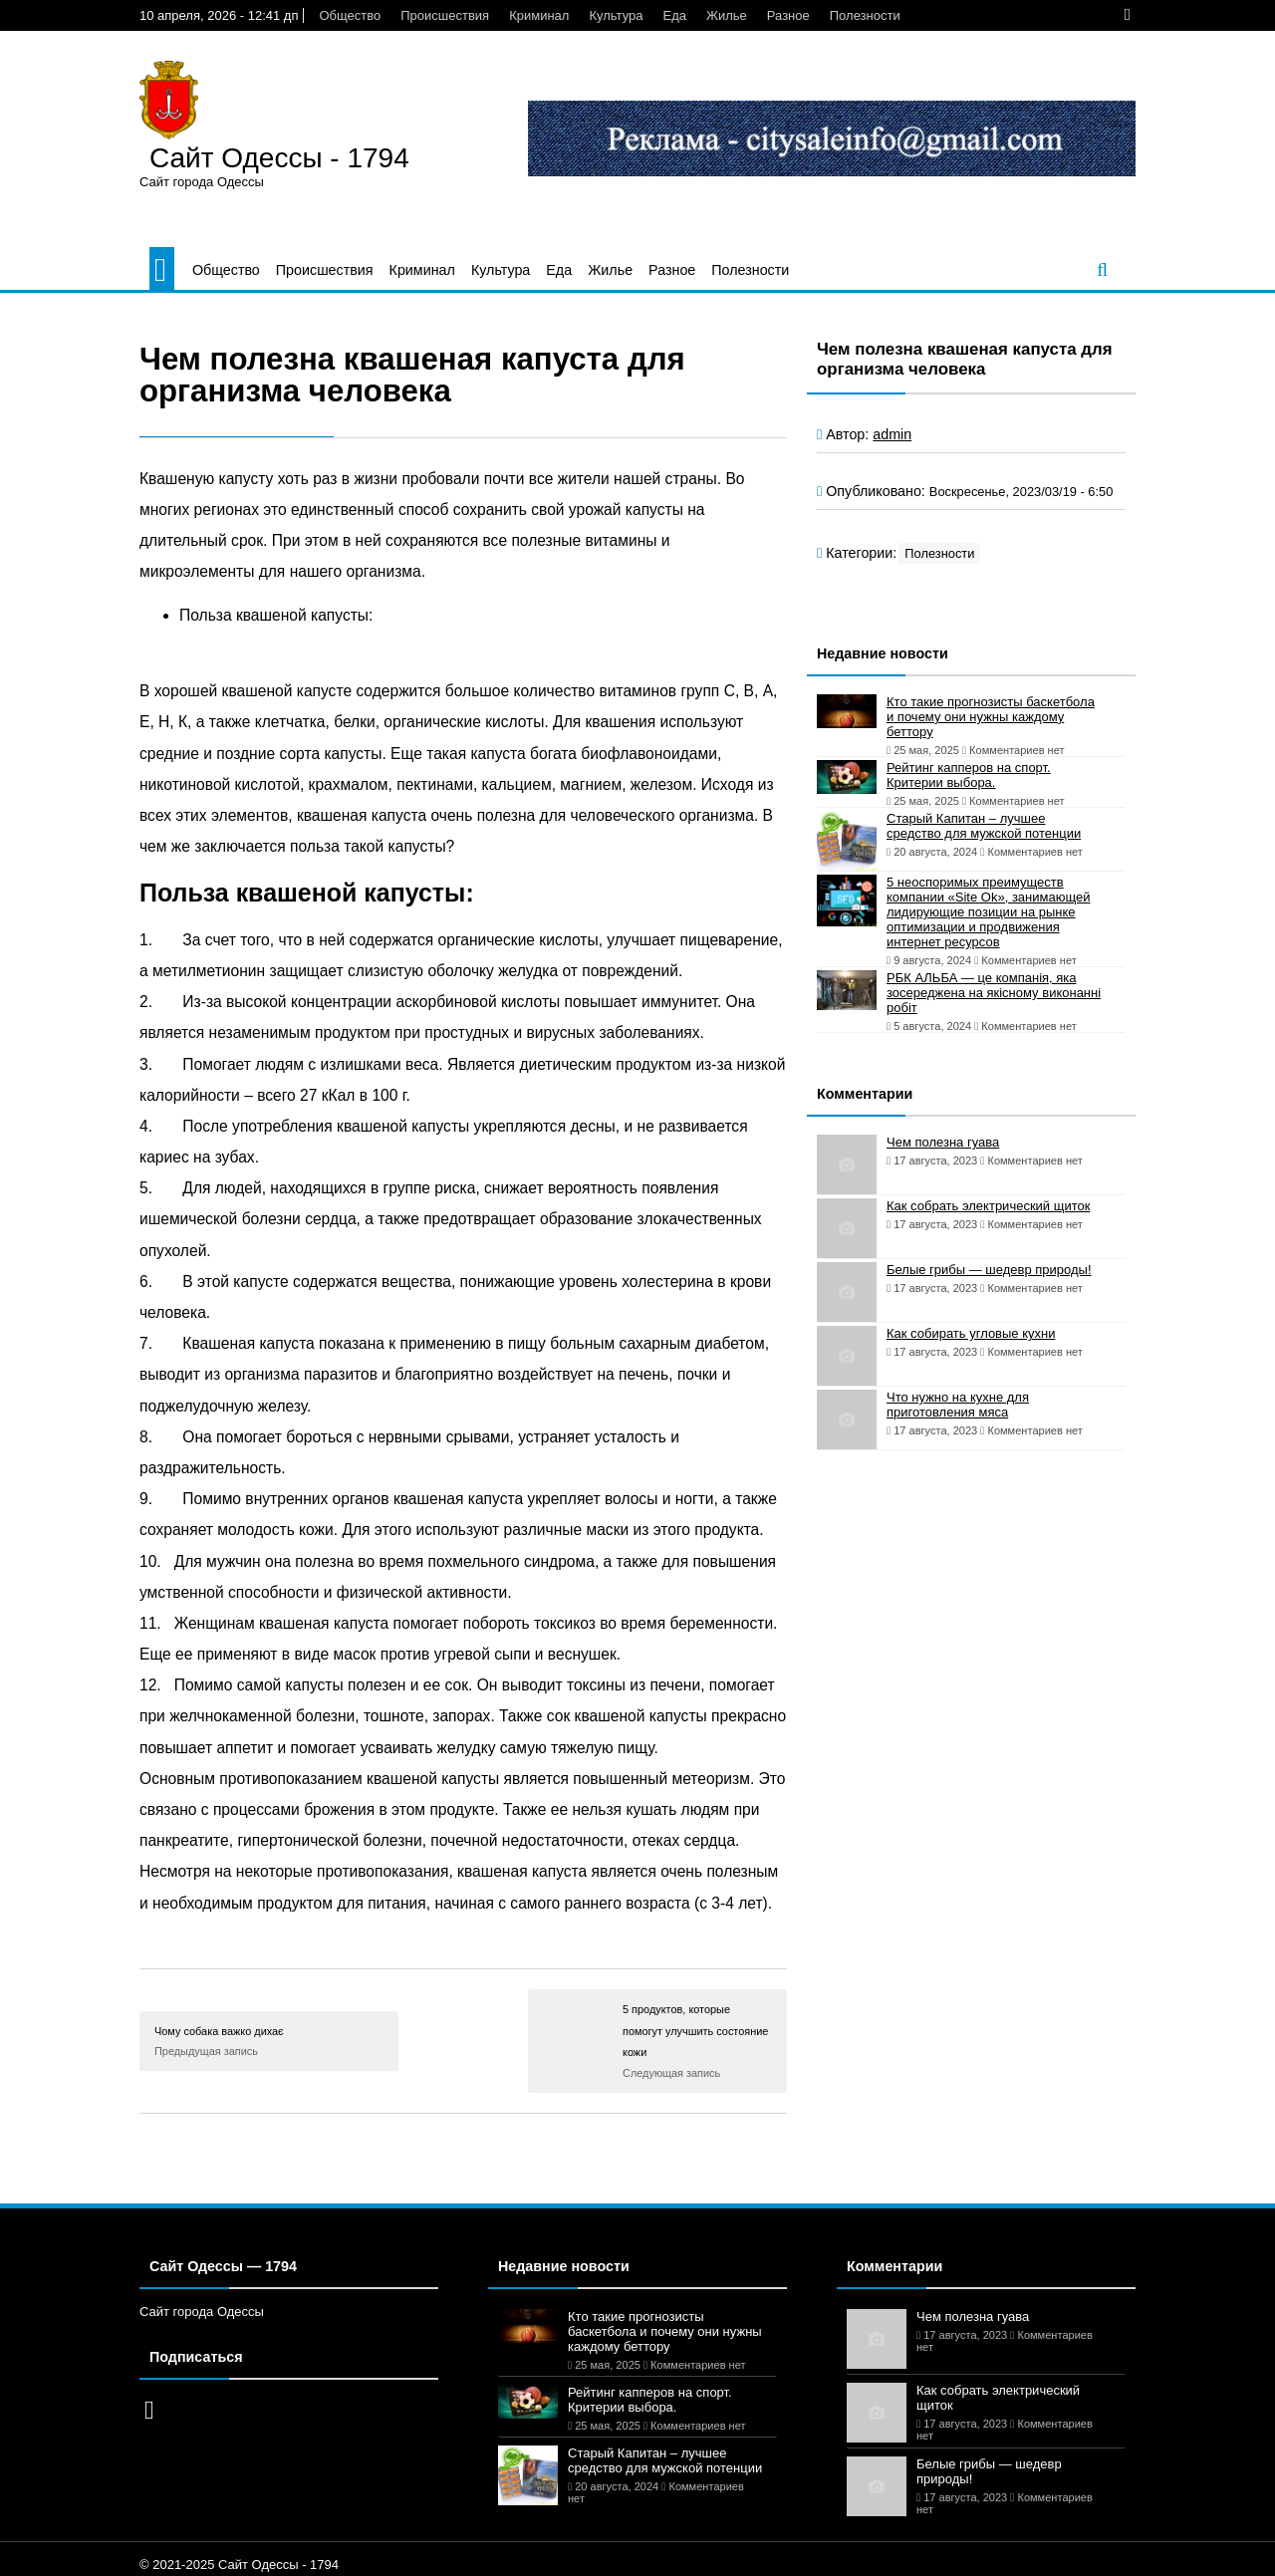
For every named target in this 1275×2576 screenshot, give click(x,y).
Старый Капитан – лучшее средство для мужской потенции (984, 826)
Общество (350, 15)
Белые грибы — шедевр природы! (989, 1269)
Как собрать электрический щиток (988, 1205)
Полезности (865, 15)
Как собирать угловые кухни (971, 1333)
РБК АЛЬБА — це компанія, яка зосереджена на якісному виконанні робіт (994, 992)
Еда (674, 15)
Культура (615, 15)
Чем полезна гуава (943, 1142)
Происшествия (444, 15)
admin (892, 434)
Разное (788, 15)
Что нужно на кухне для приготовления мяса (958, 1404)
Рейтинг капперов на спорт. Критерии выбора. (969, 775)
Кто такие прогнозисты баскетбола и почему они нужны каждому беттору (991, 716)
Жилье (726, 15)
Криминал (539, 15)
